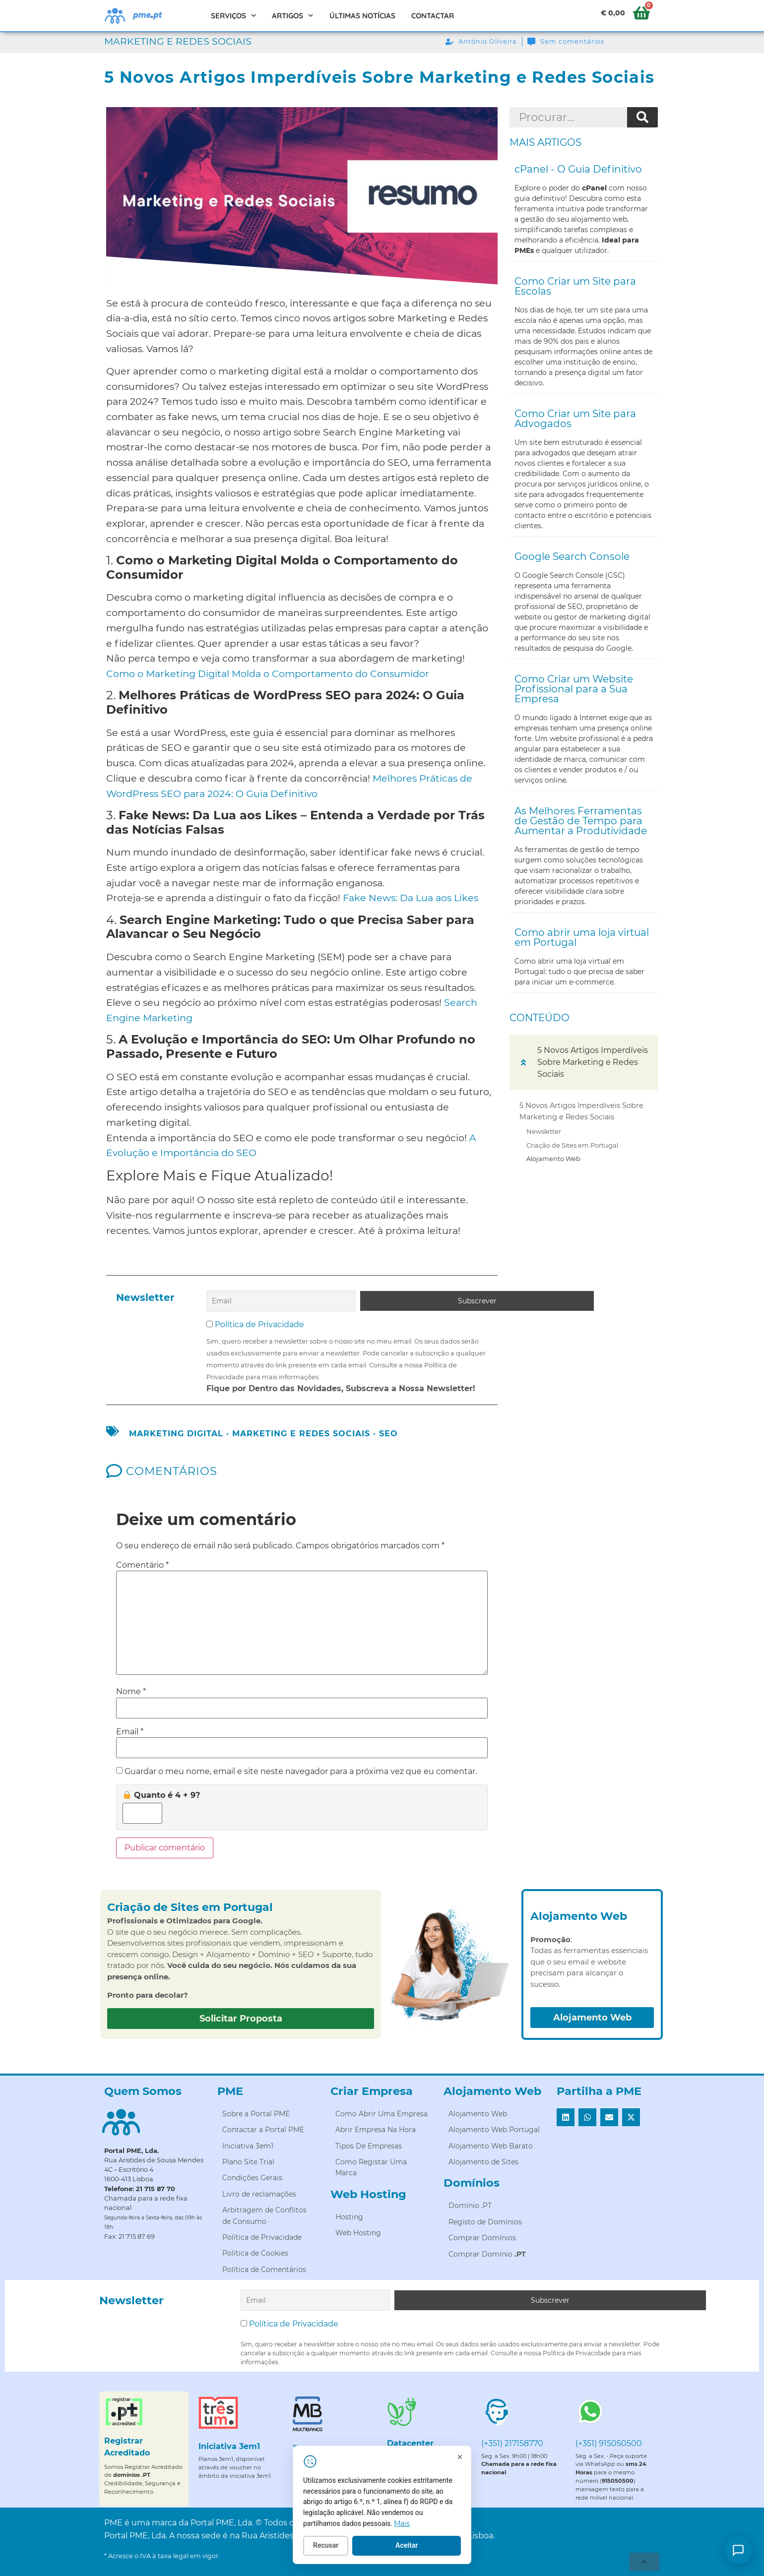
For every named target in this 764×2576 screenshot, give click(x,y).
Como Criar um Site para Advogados (575, 418)
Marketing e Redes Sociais (178, 41)
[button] (523, 1062)
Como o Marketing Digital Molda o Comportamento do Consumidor (267, 673)
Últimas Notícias (362, 15)
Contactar (432, 15)
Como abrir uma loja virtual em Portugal (581, 937)
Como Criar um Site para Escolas (575, 286)
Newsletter (543, 1131)
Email (129, 1729)
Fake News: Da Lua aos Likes (410, 898)
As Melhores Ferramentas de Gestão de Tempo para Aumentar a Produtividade (580, 821)
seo (388, 1431)
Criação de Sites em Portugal (572, 1145)
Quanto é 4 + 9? (161, 1793)
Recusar (371, 2551)
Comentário (142, 1563)
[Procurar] (642, 117)
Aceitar (453, 2551)
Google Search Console (572, 556)
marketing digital (176, 1431)
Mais (448, 2528)
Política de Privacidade (259, 1322)
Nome (131, 1690)
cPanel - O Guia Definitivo (578, 169)
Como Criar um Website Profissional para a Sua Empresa (573, 689)
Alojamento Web (553, 1159)
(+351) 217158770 (512, 2439)
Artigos (293, 15)
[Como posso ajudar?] (738, 2550)
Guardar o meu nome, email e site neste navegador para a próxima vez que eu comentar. (301, 1770)
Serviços (233, 15)
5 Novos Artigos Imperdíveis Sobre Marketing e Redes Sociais (581, 1111)
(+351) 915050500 (608, 2439)
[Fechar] (506, 2462)
